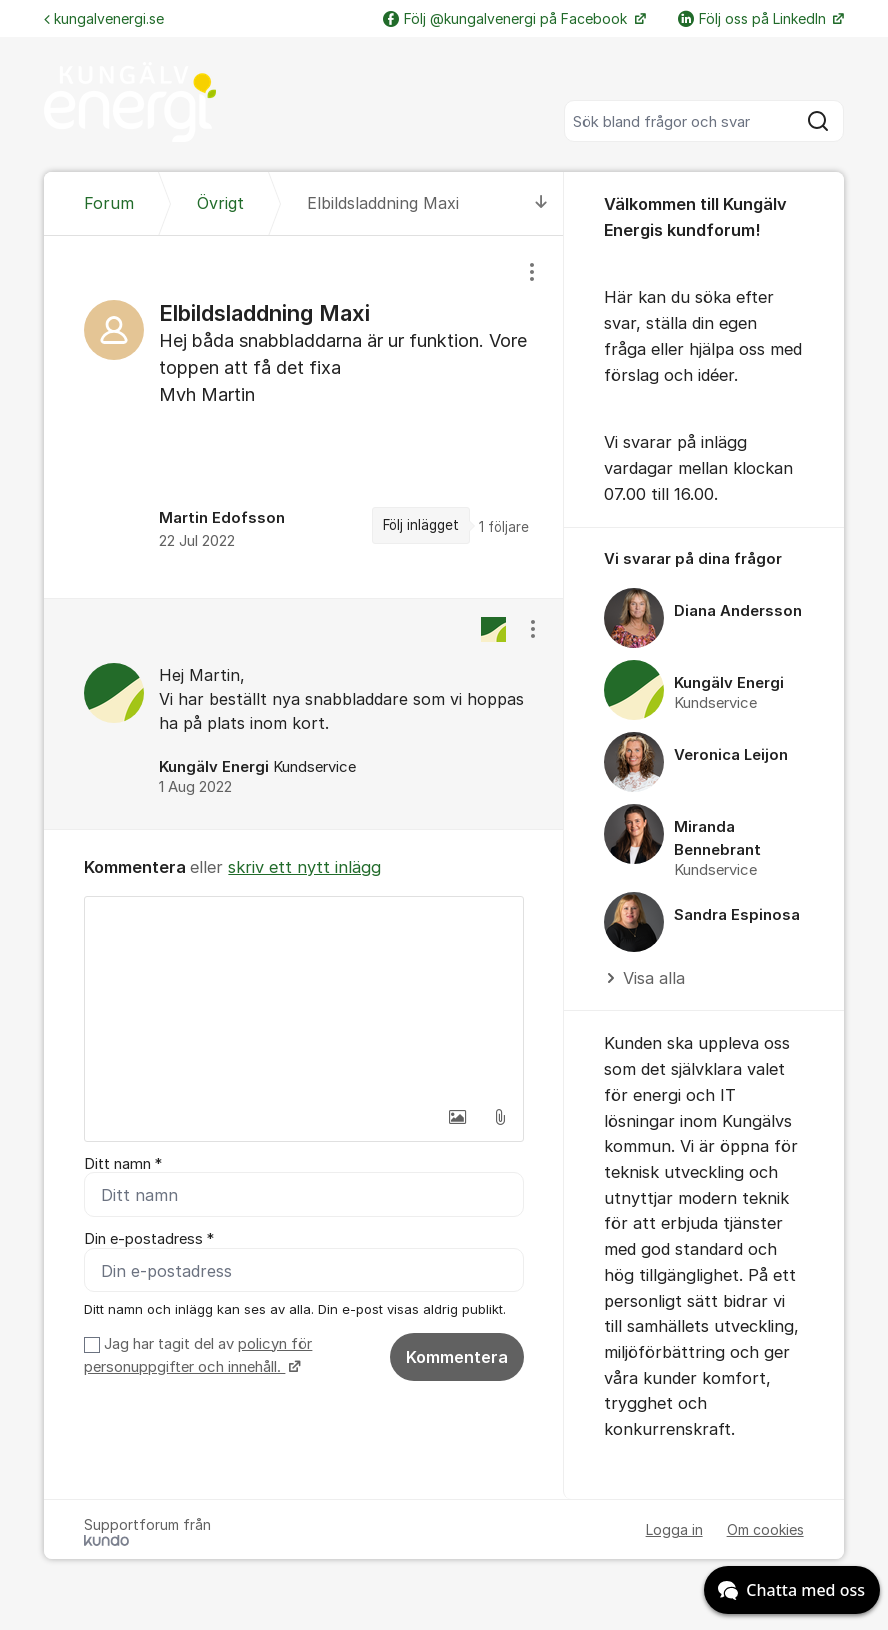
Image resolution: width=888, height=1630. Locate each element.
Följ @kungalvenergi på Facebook (507, 18)
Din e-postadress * (149, 1240)
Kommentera (457, 1357)
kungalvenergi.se (104, 18)
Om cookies (765, 1530)
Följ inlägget (421, 525)
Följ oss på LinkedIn (754, 18)
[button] (458, 1117)
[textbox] (303, 997)
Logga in (674, 1530)
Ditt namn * (123, 1164)
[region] (303, 417)
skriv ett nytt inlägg (304, 867)
